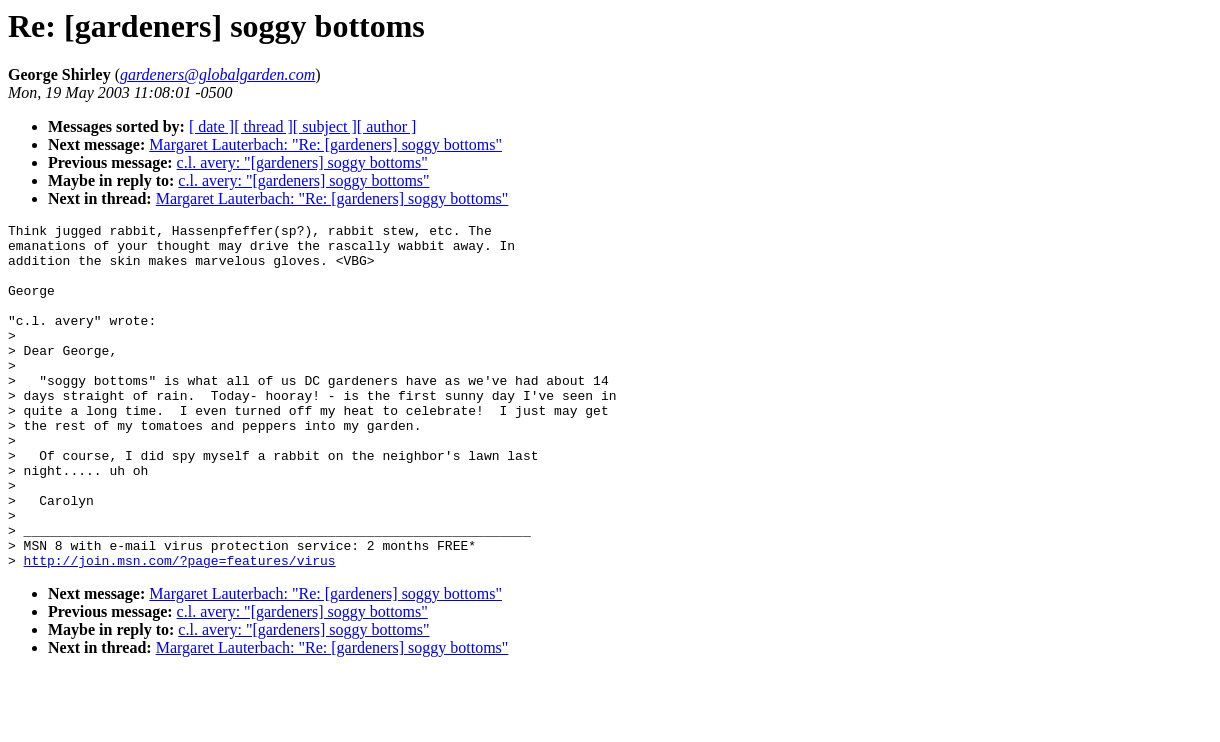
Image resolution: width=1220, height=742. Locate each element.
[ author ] (387, 126)
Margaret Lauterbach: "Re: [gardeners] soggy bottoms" (325, 144)
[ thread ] (263, 126)
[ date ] (211, 126)
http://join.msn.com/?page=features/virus (180, 629)
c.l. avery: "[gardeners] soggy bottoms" (302, 162)
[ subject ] (325, 126)
